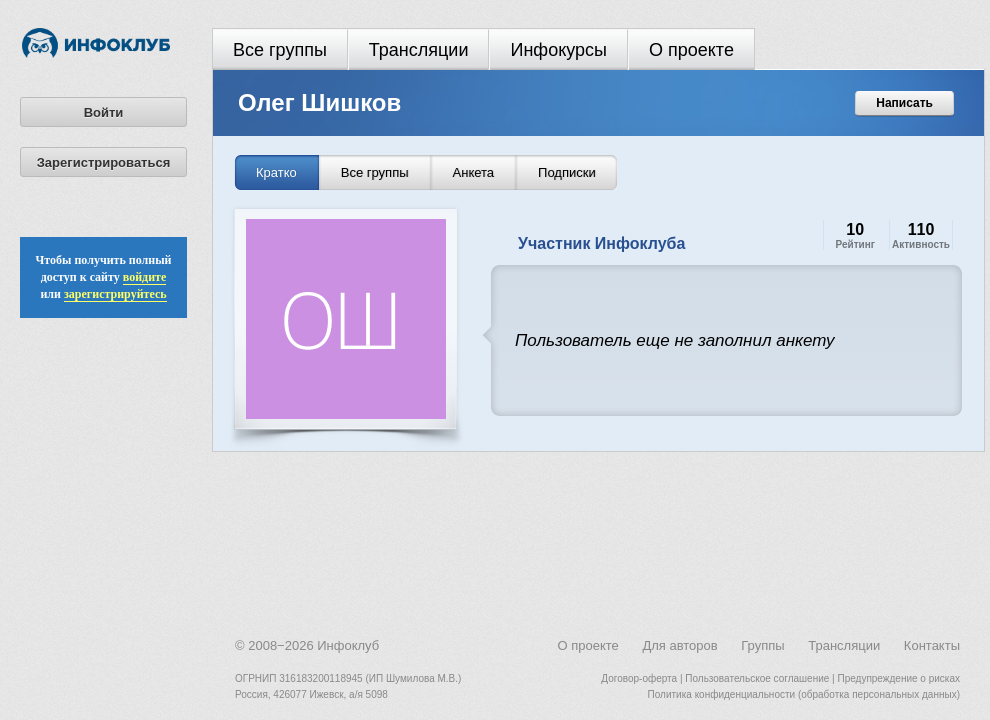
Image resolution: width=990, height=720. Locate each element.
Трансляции (419, 50)
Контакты (932, 645)
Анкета (474, 172)
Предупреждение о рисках (898, 678)
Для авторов (679, 645)
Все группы (280, 50)
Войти (104, 112)
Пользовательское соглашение (757, 678)
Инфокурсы (558, 50)
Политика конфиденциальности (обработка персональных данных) (804, 694)
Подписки (567, 172)
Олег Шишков (319, 102)
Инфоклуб (348, 645)
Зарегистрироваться (104, 162)
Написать (904, 103)
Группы (762, 645)
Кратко (276, 172)
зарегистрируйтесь (115, 294)
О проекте (691, 50)
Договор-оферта (639, 678)
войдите (145, 277)
